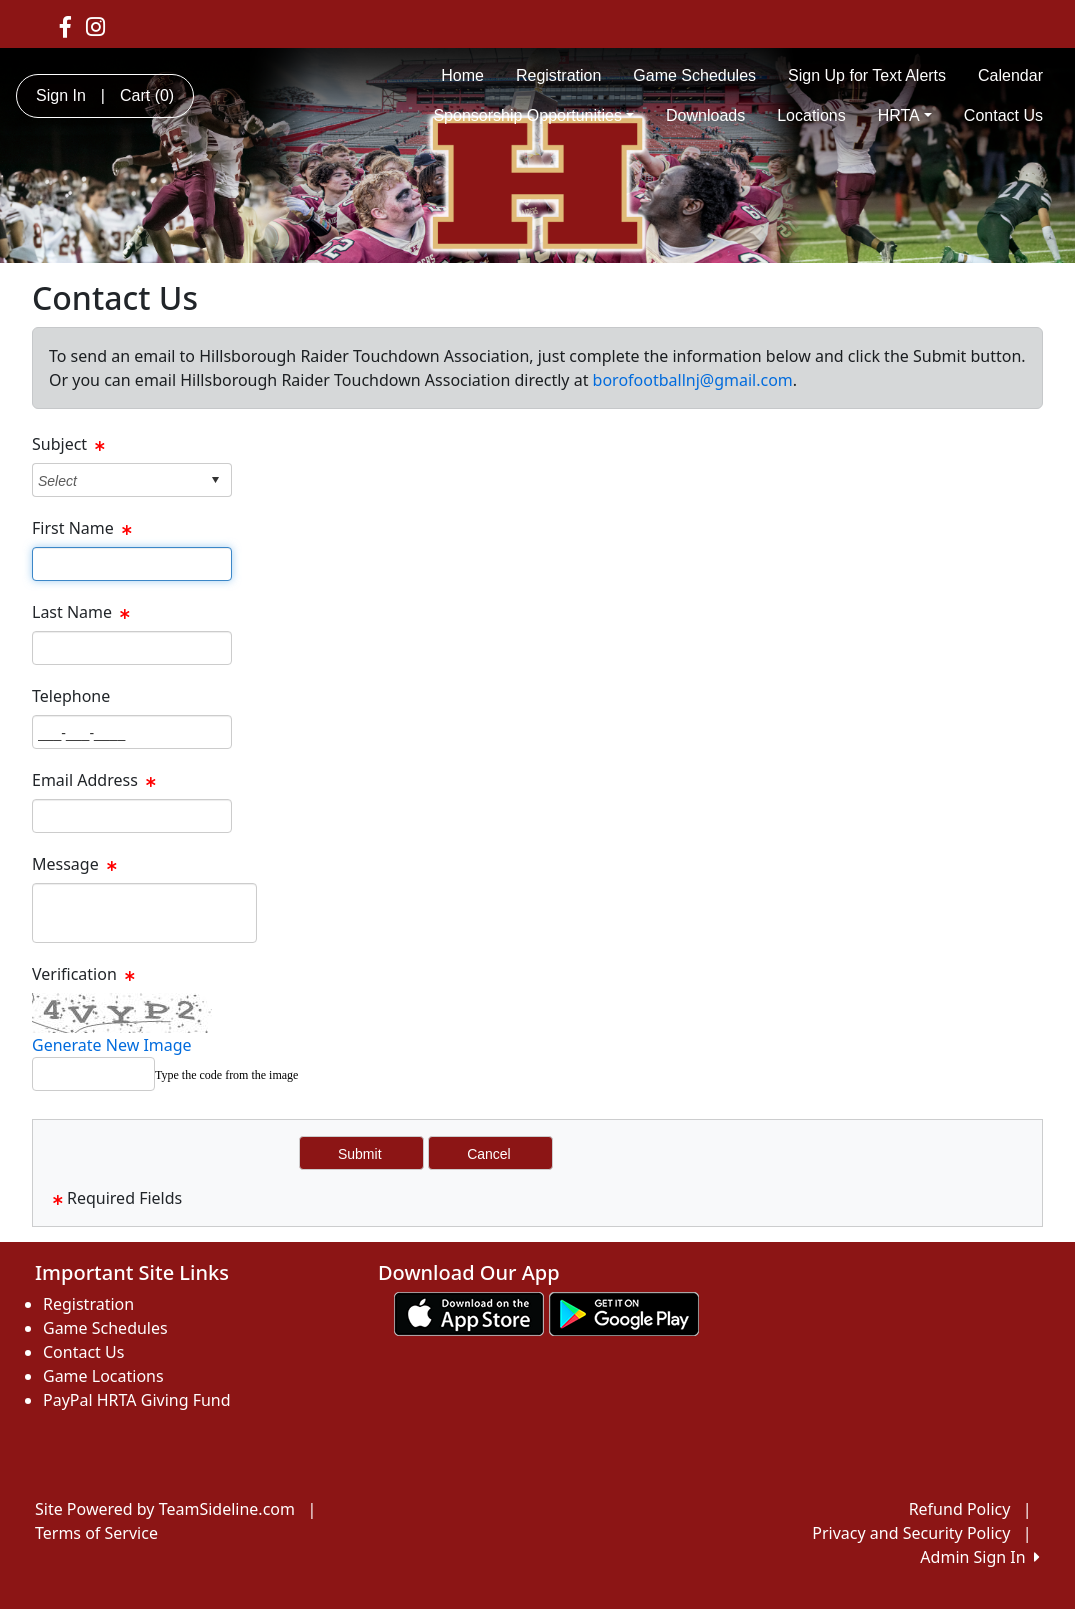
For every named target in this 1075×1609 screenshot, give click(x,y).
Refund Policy (960, 1509)
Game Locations (103, 1376)
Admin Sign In (980, 1557)
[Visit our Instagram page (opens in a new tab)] (95, 26)
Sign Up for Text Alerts (867, 75)
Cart (147, 95)
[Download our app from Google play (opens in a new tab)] (624, 1313)
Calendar (1010, 75)
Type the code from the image (226, 1075)
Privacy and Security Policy (911, 1533)
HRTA (905, 115)
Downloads (705, 115)
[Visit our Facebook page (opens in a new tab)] (65, 26)
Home (462, 75)
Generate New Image (112, 1045)
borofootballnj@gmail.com (693, 380)
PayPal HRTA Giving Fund (137, 1400)
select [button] (215, 480)
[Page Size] (132, 564)
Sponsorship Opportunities (533, 115)
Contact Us (1003, 115)
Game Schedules (694, 75)
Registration (558, 75)
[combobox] (116, 480)
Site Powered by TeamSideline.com (165, 1509)
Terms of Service (96, 1533)
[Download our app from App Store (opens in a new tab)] (469, 1313)
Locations (811, 115)
